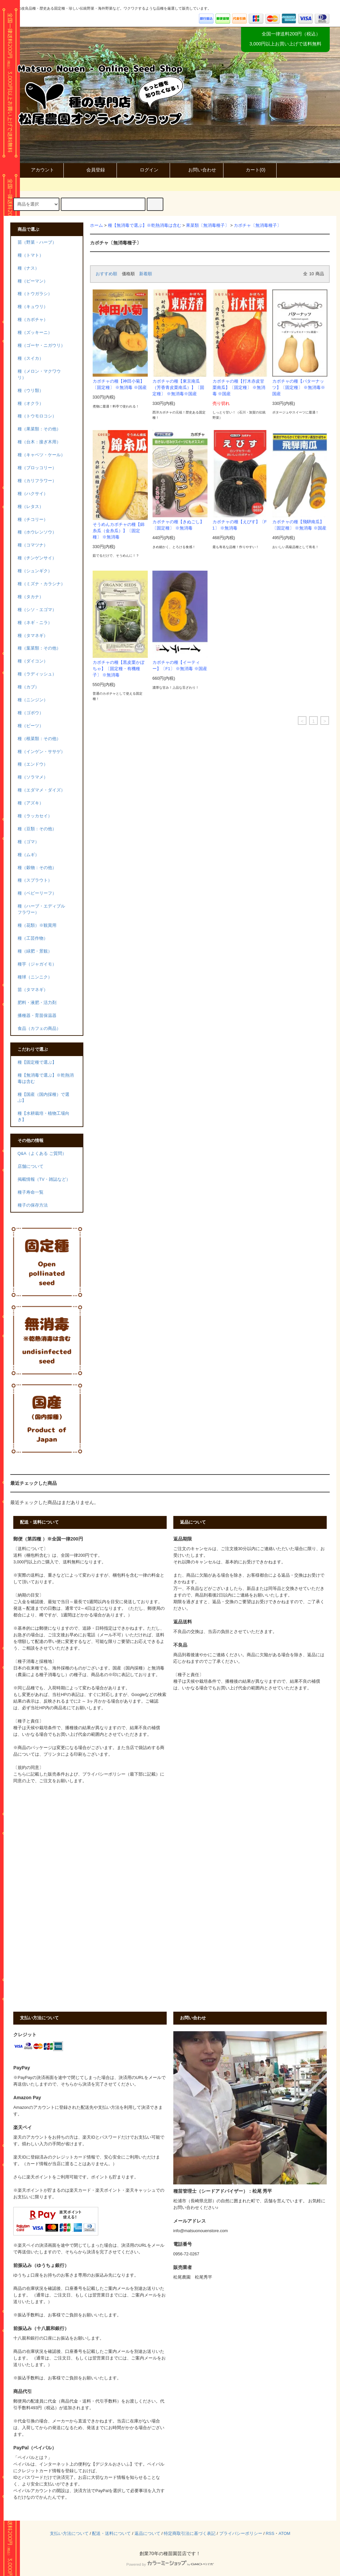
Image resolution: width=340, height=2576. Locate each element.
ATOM (284, 2533)
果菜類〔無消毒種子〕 (207, 225)
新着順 (145, 274)
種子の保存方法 (33, 1205)
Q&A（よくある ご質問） (42, 1153)
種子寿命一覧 (30, 1192)
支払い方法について (69, 2533)
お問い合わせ (196, 170)
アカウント (37, 170)
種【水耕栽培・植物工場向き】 (43, 1116)
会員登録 (90, 170)
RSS (270, 2533)
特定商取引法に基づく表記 (189, 2533)
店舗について (30, 1166)
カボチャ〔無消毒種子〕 (257, 225)
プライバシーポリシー (240, 2533)
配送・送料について (111, 2533)
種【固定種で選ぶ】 (37, 1062)
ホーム (96, 225)
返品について (147, 2533)
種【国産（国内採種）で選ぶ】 (43, 1097)
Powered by (169, 2564)
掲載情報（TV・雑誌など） (44, 1179)
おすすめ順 (106, 274)
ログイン (143, 170)
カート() (249, 170)
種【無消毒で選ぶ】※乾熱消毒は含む (144, 225)
